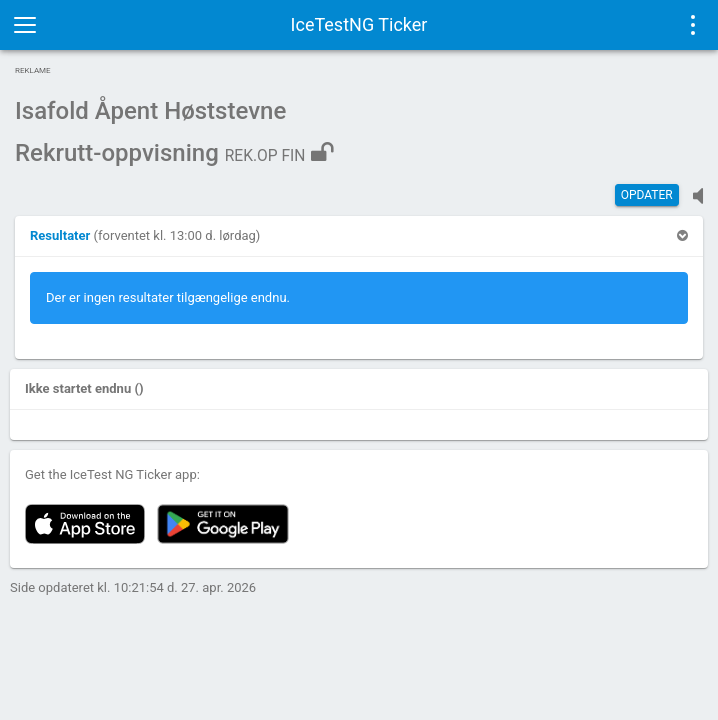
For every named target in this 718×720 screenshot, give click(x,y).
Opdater (647, 195)
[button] (62, 235)
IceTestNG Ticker (359, 24)
